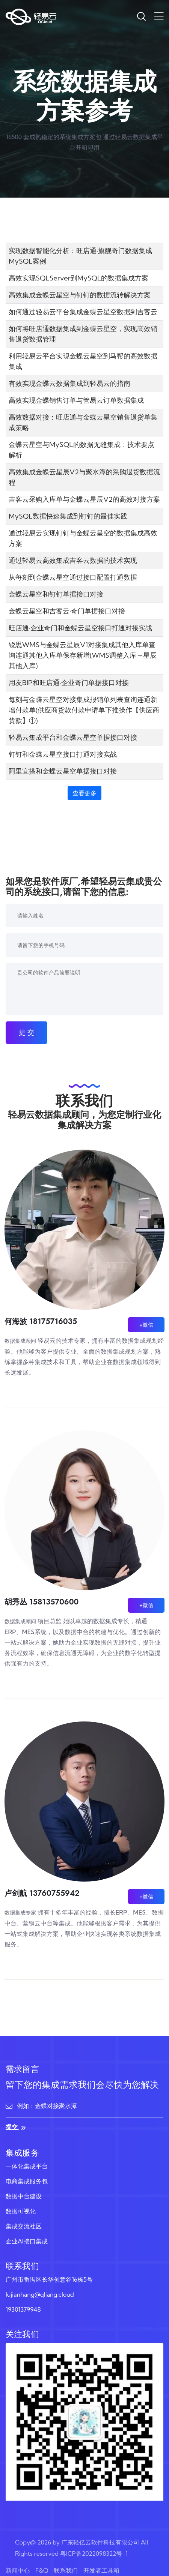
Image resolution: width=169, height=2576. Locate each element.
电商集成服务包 (27, 2181)
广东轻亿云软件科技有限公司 (100, 2542)
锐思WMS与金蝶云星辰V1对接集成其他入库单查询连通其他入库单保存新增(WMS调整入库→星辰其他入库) (83, 655)
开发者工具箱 (101, 2570)
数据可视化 (21, 2211)
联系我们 (66, 2570)
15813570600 (53, 1602)
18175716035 (53, 1321)
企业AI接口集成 (27, 2241)
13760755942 (54, 1893)
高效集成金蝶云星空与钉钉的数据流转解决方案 (80, 295)
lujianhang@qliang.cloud (40, 2294)
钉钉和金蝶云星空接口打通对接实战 (63, 754)
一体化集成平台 (27, 2166)
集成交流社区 (24, 2226)
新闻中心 (18, 2570)
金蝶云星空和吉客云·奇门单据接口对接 (67, 611)
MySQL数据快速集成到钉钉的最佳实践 (68, 516)
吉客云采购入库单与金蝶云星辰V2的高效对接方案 (84, 499)
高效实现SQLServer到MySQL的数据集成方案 (78, 278)
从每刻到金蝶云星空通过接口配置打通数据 (73, 577)
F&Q (41, 2570)
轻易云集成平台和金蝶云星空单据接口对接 (73, 737)
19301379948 (23, 2309)
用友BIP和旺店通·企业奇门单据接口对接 (69, 682)
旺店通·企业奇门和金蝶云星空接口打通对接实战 (80, 628)
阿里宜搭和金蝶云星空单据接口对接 (63, 771)
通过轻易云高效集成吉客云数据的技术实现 (73, 560)
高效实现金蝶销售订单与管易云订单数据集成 (76, 400)
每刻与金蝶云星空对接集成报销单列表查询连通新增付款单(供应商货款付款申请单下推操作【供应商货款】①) (84, 710)
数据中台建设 (24, 2196)
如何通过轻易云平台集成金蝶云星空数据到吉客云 (83, 311)
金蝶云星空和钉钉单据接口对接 (56, 594)
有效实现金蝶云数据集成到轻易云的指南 (69, 383)
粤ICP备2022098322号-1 (94, 2553)
